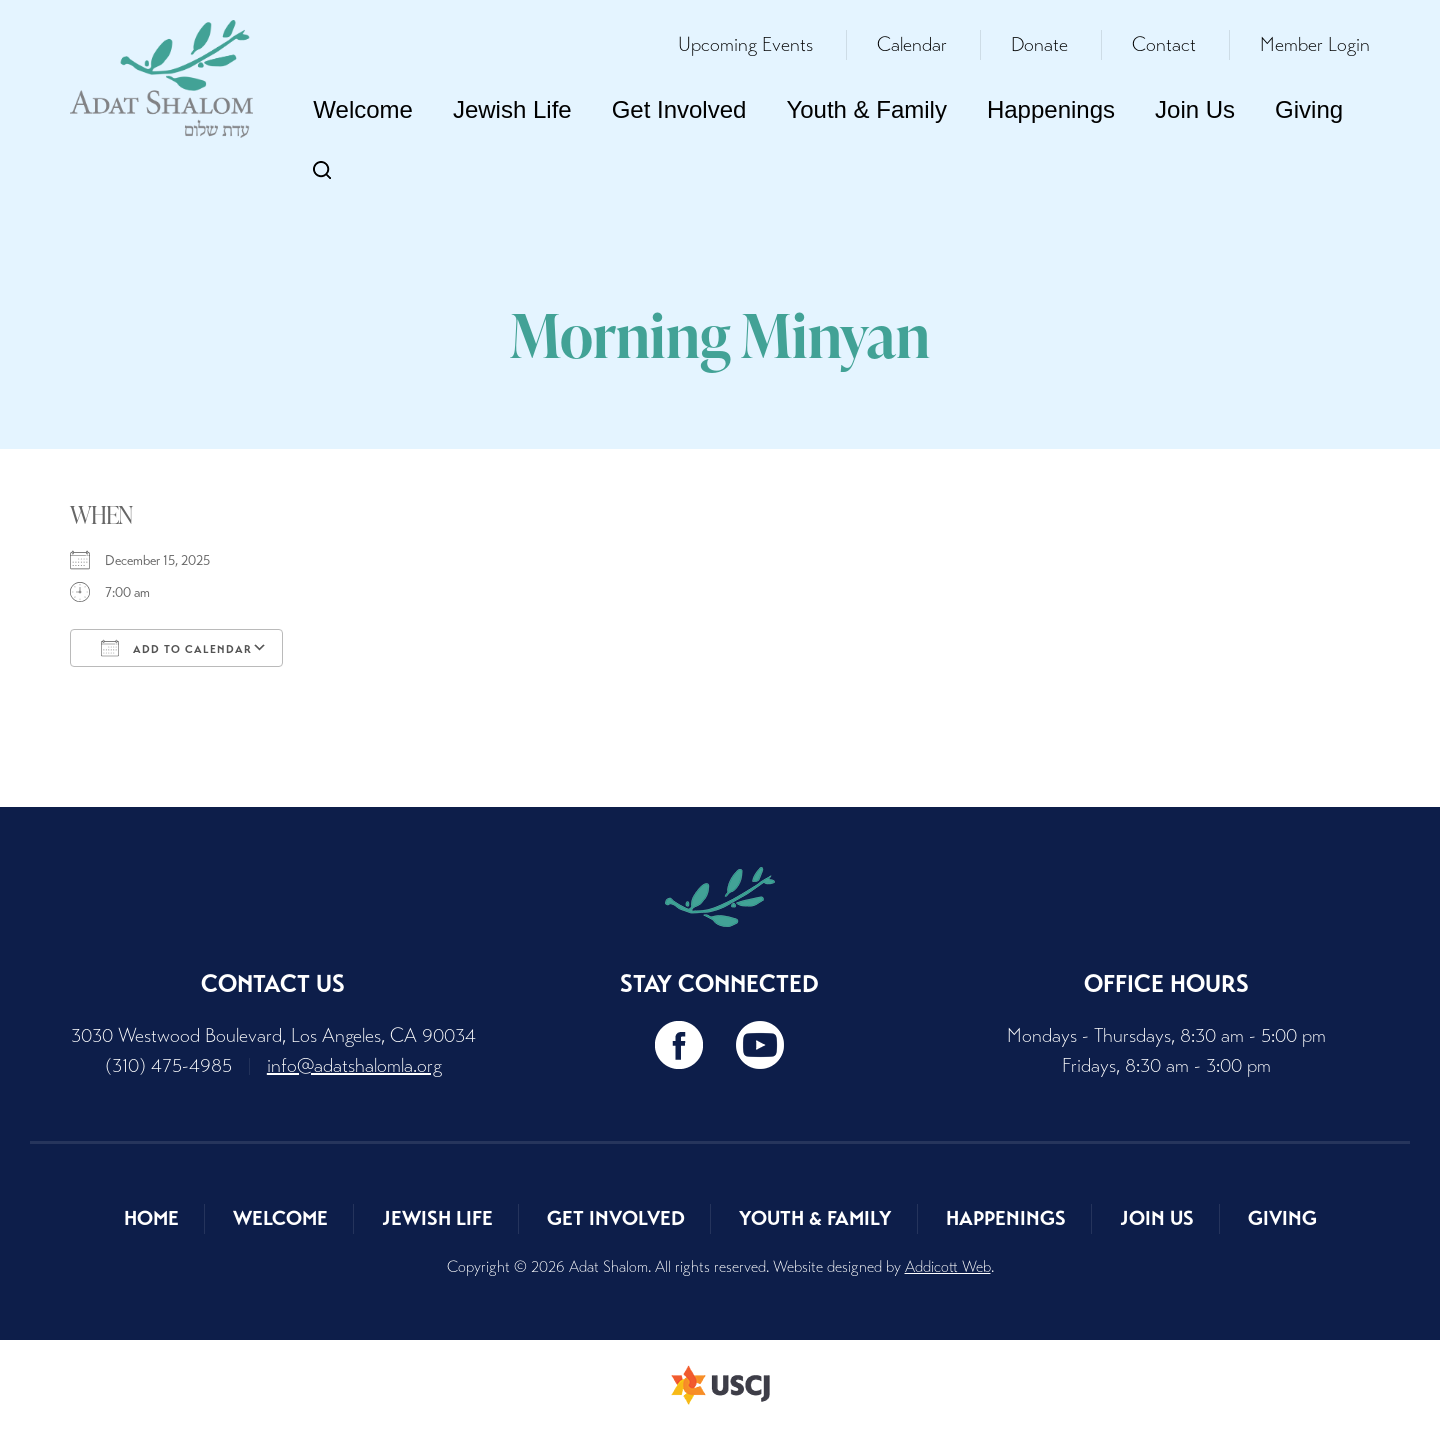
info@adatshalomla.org (354, 1065)
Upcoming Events (745, 44)
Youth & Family (866, 109)
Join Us (1195, 109)
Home (151, 1218)
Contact (1164, 44)
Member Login (1315, 44)
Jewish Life (512, 109)
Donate (1039, 44)
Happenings (1051, 109)
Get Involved (679, 109)
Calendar (912, 44)
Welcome (363, 109)
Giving (1309, 109)
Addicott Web (948, 1266)
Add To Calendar (176, 648)
